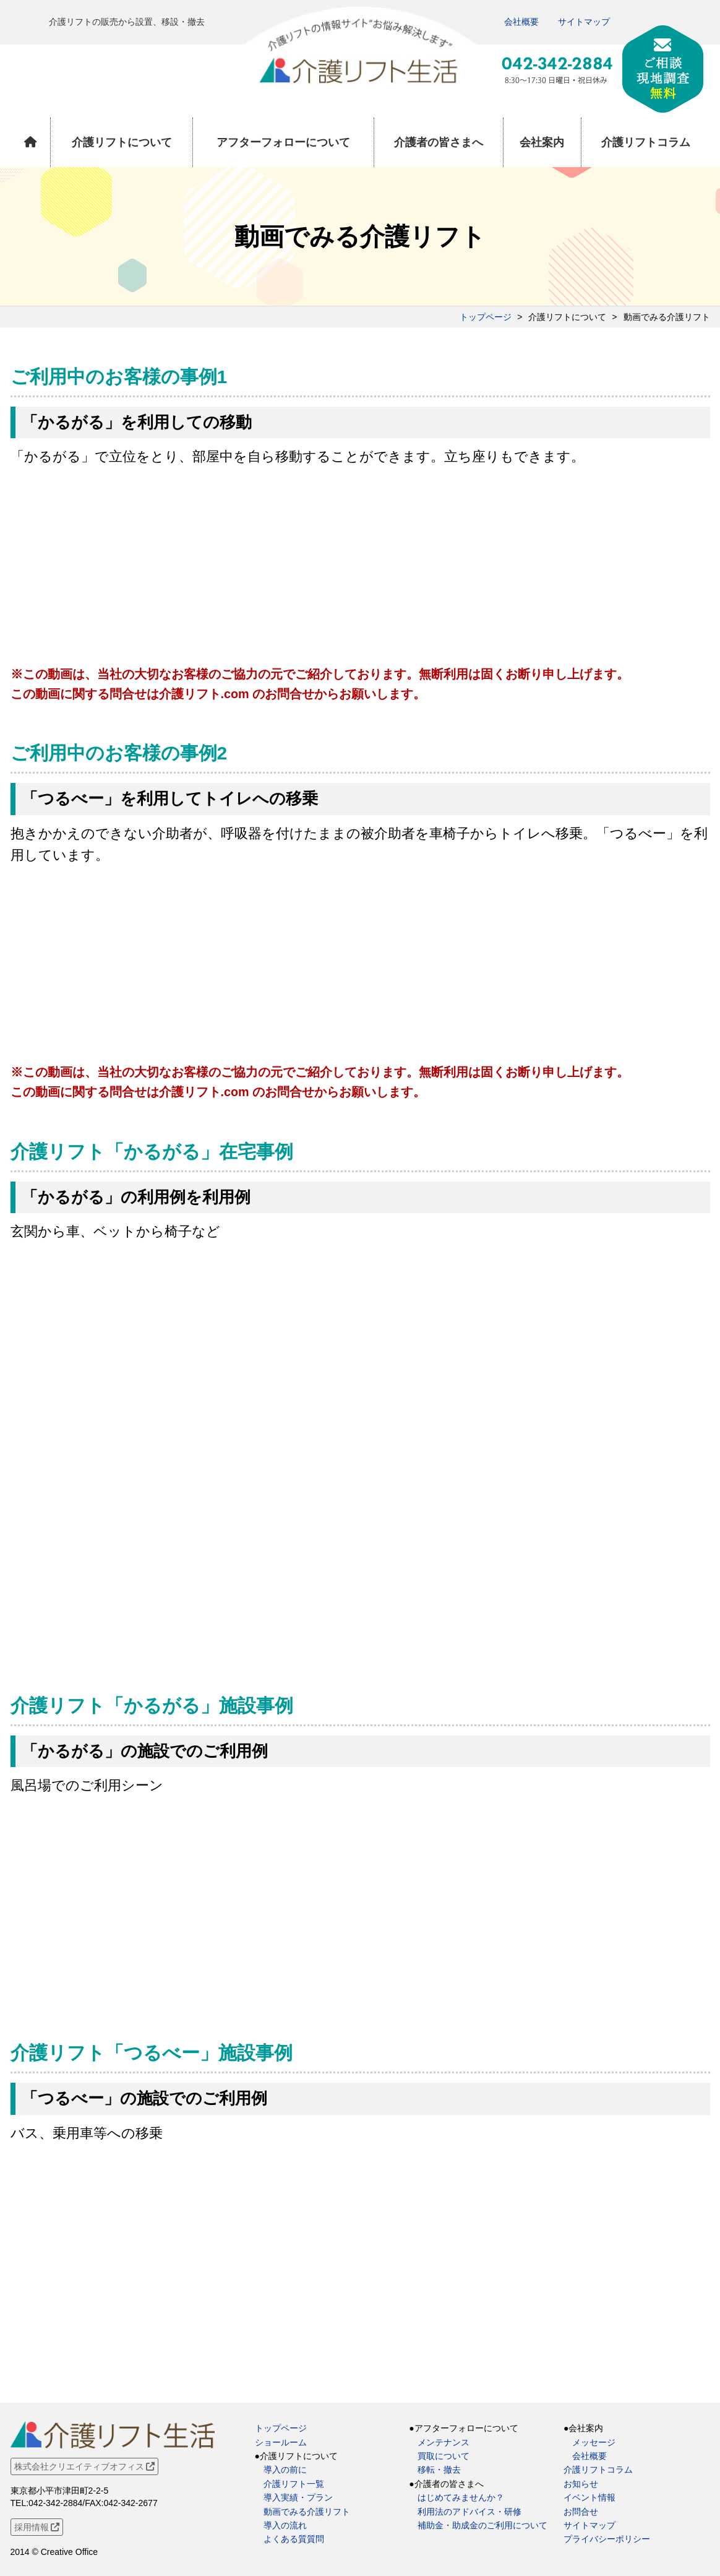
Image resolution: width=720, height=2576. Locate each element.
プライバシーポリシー (607, 2539)
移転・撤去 (439, 2469)
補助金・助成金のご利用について (482, 2525)
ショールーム (281, 2442)
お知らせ (581, 2484)
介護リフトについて (122, 142)
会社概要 (521, 22)
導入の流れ (285, 2525)
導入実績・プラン (298, 2497)
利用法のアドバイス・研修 (469, 2512)
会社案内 (542, 142)
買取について (443, 2456)
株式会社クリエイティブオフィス (84, 2466)
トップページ (486, 317)
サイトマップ (584, 22)
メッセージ (593, 2442)
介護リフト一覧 (294, 2484)
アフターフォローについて (283, 142)
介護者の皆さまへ (438, 142)
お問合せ (581, 2512)
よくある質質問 (294, 2539)
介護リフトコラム (645, 142)
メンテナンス (443, 2442)
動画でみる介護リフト (307, 2512)
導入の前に (285, 2469)
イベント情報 (589, 2497)
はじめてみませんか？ (461, 2497)
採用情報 (37, 2527)
